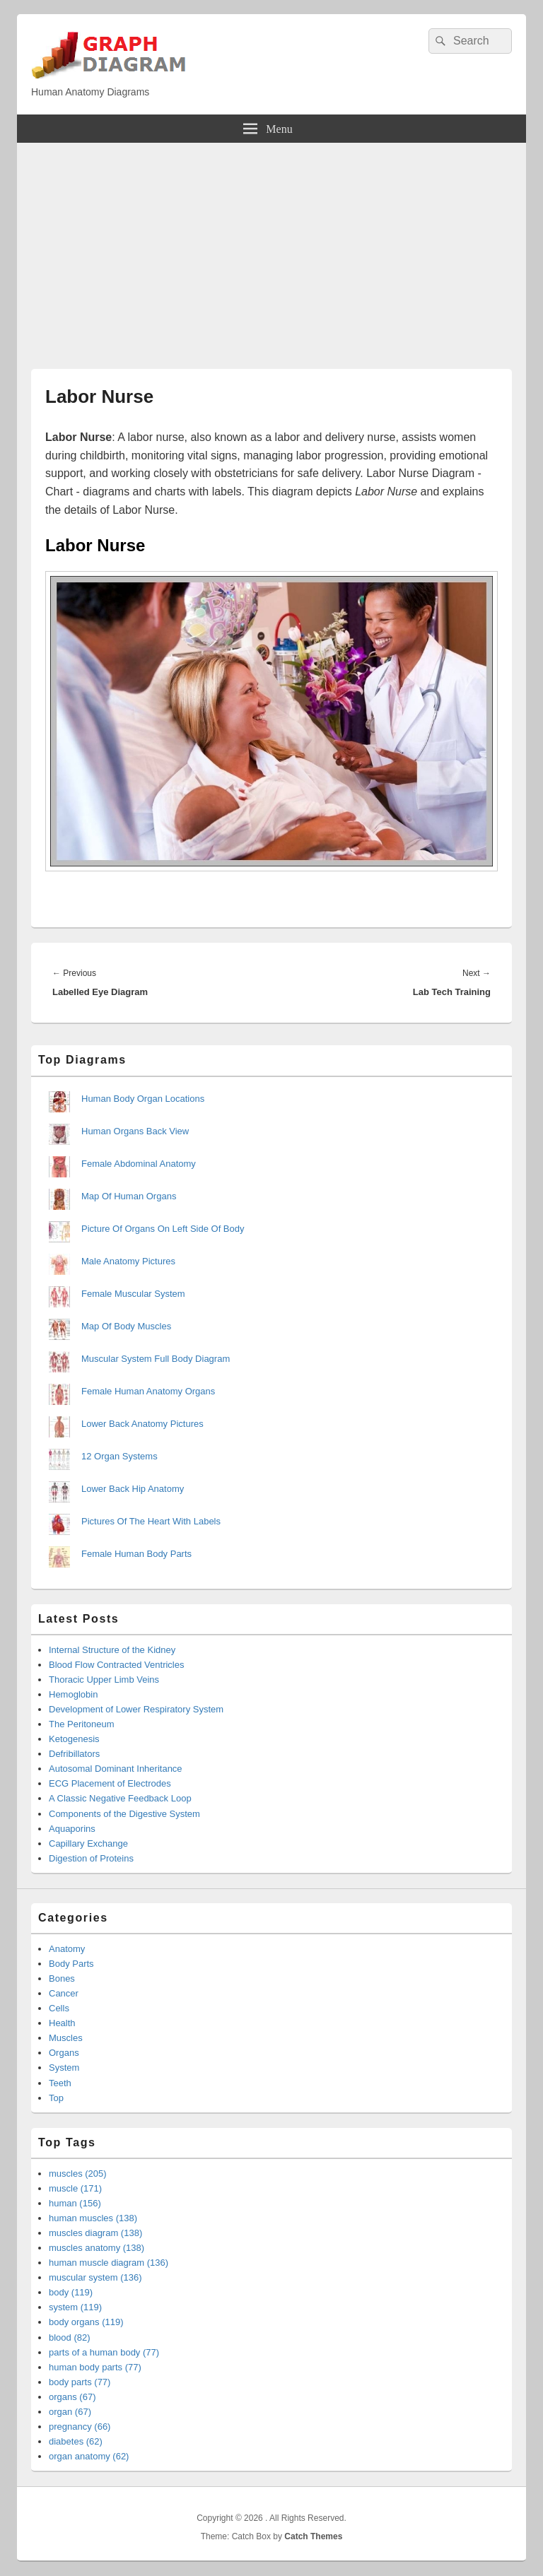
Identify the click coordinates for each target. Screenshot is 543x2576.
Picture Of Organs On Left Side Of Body (163, 1228)
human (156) (75, 2203)
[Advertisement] (271, 249)
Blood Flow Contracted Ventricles (116, 1664)
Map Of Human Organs (128, 1196)
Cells (59, 2008)
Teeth (60, 2083)
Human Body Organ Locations (142, 1098)
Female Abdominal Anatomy (138, 1163)
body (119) (71, 2292)
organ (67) (70, 2411)
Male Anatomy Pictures (128, 1261)
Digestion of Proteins (91, 1858)
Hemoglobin (73, 1694)
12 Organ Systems (119, 1456)
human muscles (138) (93, 2218)
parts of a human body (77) (104, 2352)
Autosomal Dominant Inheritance (115, 1768)
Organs (64, 2052)
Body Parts (71, 1963)
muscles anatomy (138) (96, 2247)
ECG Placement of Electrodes (110, 1783)
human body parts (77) (95, 2367)
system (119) (75, 2307)
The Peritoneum (82, 1724)
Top (56, 2098)
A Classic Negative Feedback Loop (120, 1798)
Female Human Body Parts (136, 1553)
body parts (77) (79, 2382)
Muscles (66, 2038)
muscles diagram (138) (95, 2233)
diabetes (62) (76, 2441)
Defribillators (74, 1753)
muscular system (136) (95, 2277)
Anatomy (67, 1948)
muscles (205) (78, 2173)
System (64, 2067)
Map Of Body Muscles (126, 1326)
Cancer (63, 1993)
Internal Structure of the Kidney (112, 1650)
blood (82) (69, 2337)
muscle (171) (75, 2188)
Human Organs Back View (135, 1131)
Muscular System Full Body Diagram (155, 1358)
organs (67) (72, 2397)
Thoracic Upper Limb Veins (104, 1679)
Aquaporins (72, 1828)
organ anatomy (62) (89, 2456)
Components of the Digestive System (124, 1814)
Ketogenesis (74, 1739)
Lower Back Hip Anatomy (132, 1488)
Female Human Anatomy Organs (148, 1391)
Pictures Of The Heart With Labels (151, 1521)
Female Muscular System (133, 1293)
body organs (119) (86, 2322)
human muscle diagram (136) (108, 2262)
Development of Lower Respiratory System (136, 1709)
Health (62, 2023)
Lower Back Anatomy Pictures (142, 1423)
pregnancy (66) (79, 2426)
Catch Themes (313, 2536)
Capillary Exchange (88, 1843)
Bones (62, 1978)
